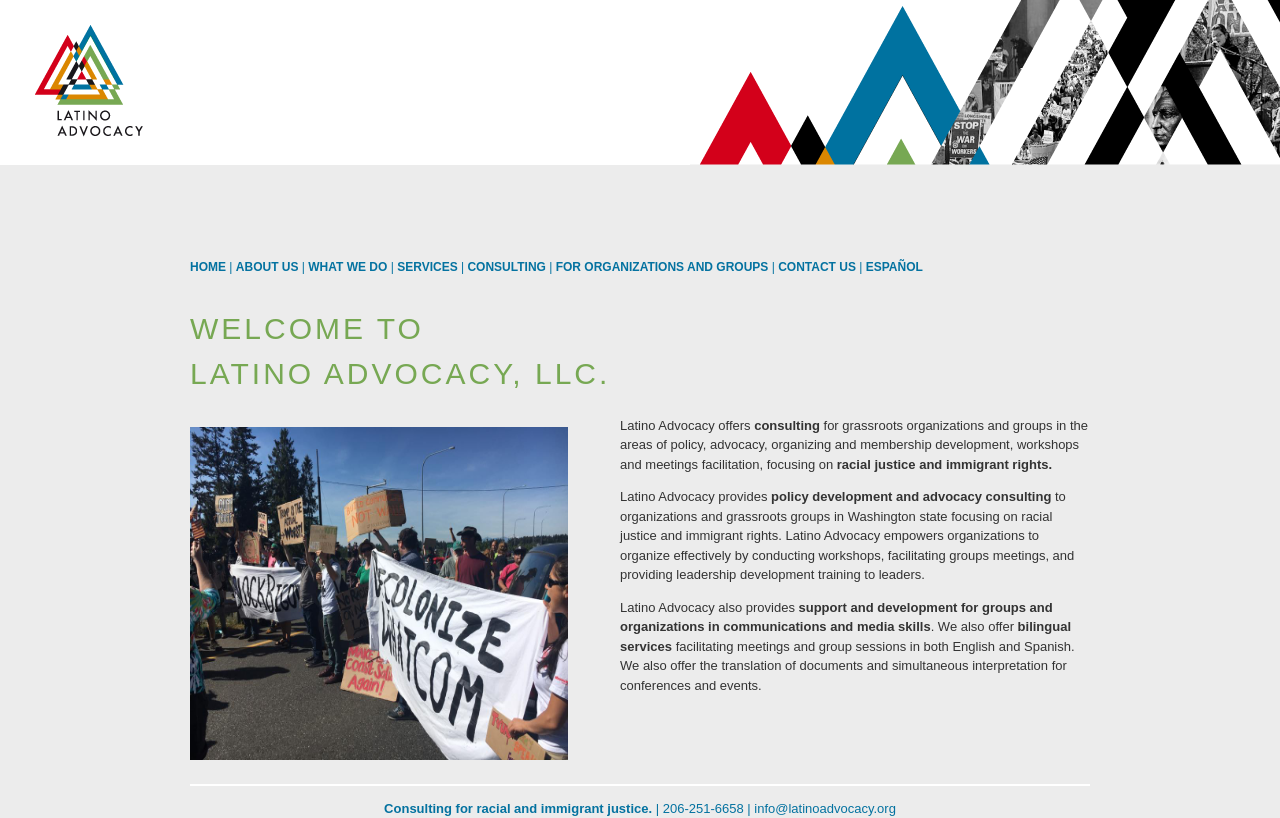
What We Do (347, 267)
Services (427, 267)
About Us (267, 267)
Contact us (817, 267)
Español (894, 267)
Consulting (506, 267)
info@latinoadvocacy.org (825, 808)
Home (208, 267)
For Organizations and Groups (662, 267)
